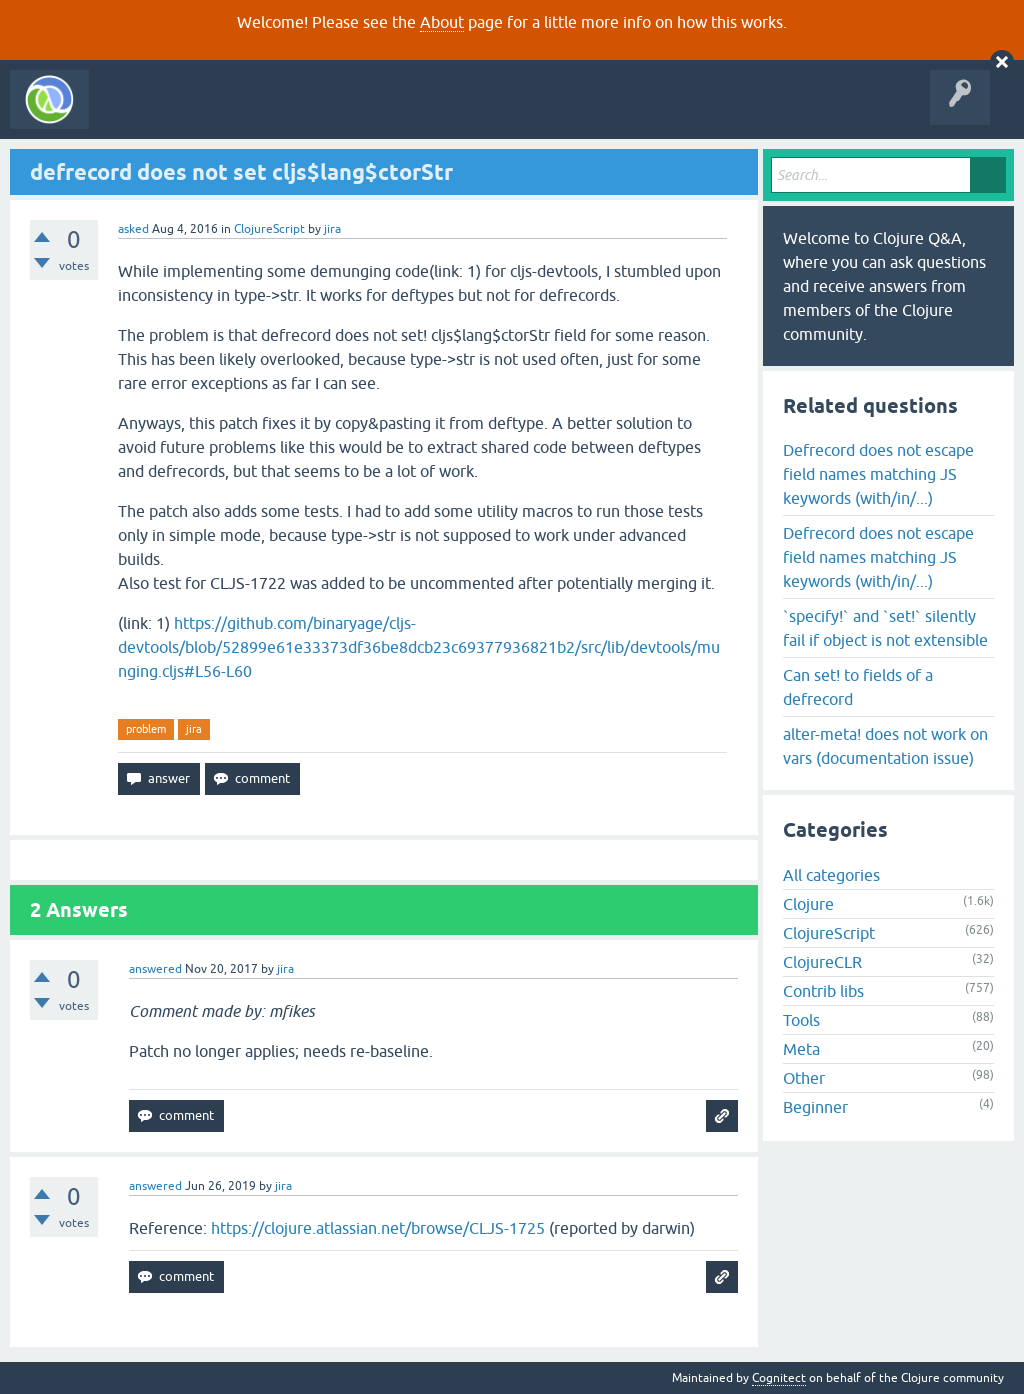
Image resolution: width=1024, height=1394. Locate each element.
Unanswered (297, 114)
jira (194, 729)
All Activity (134, 114)
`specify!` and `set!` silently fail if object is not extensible (885, 628)
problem (146, 729)
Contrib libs (823, 991)
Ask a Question (458, 114)
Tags (374, 114)
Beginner (815, 1107)
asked (133, 229)
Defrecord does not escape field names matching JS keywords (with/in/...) (878, 474)
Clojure (808, 904)
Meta (801, 1049)
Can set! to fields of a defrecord (858, 687)
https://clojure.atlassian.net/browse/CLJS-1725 (378, 1228)
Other (804, 1078)
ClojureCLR (822, 962)
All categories (831, 875)
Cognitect (779, 1378)
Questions (213, 114)
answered (155, 969)
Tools (801, 1020)
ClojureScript (269, 229)
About (442, 22)
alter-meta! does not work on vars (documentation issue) (885, 746)
